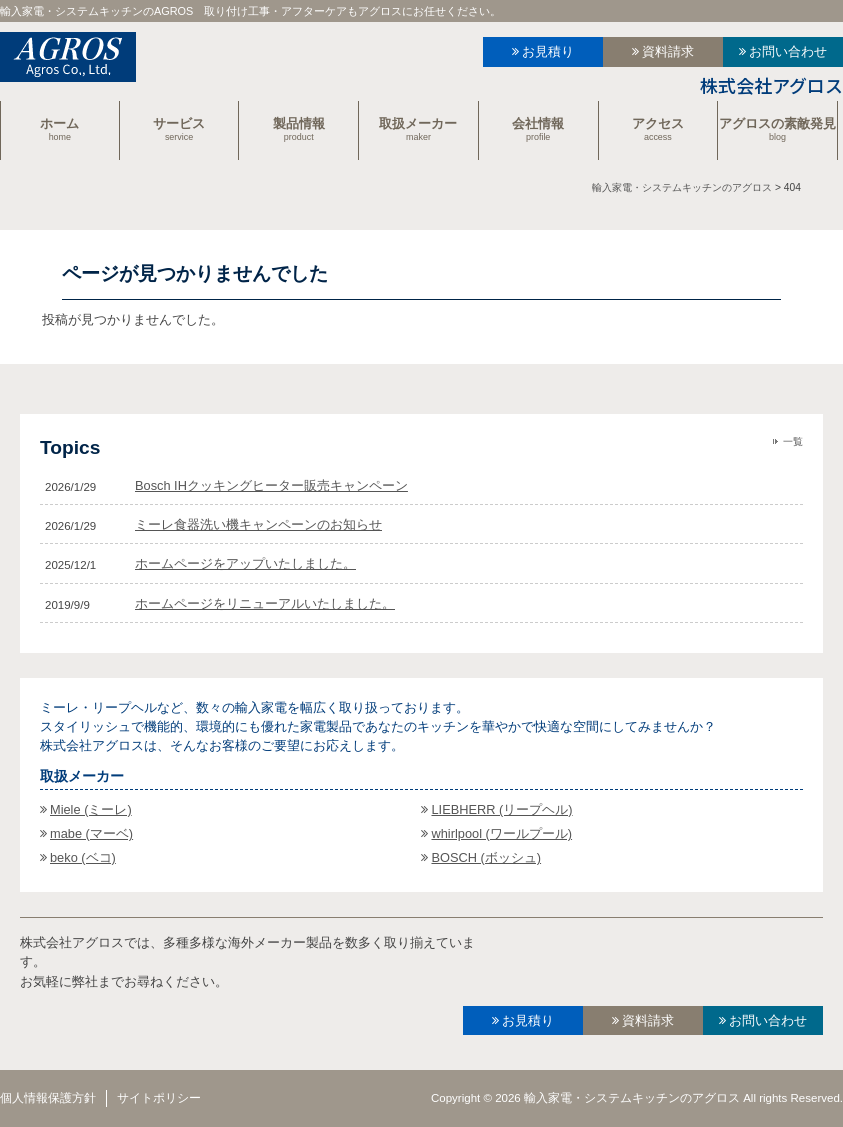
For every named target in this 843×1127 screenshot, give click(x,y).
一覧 (793, 441)
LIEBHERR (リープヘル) (501, 809)
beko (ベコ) (83, 857)
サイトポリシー (159, 1098)
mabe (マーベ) (91, 833)
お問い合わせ (788, 51)
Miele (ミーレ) (91, 809)
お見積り (548, 51)
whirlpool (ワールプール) (501, 833)
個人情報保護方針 (48, 1098)
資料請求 (668, 51)
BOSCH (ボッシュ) (486, 857)
